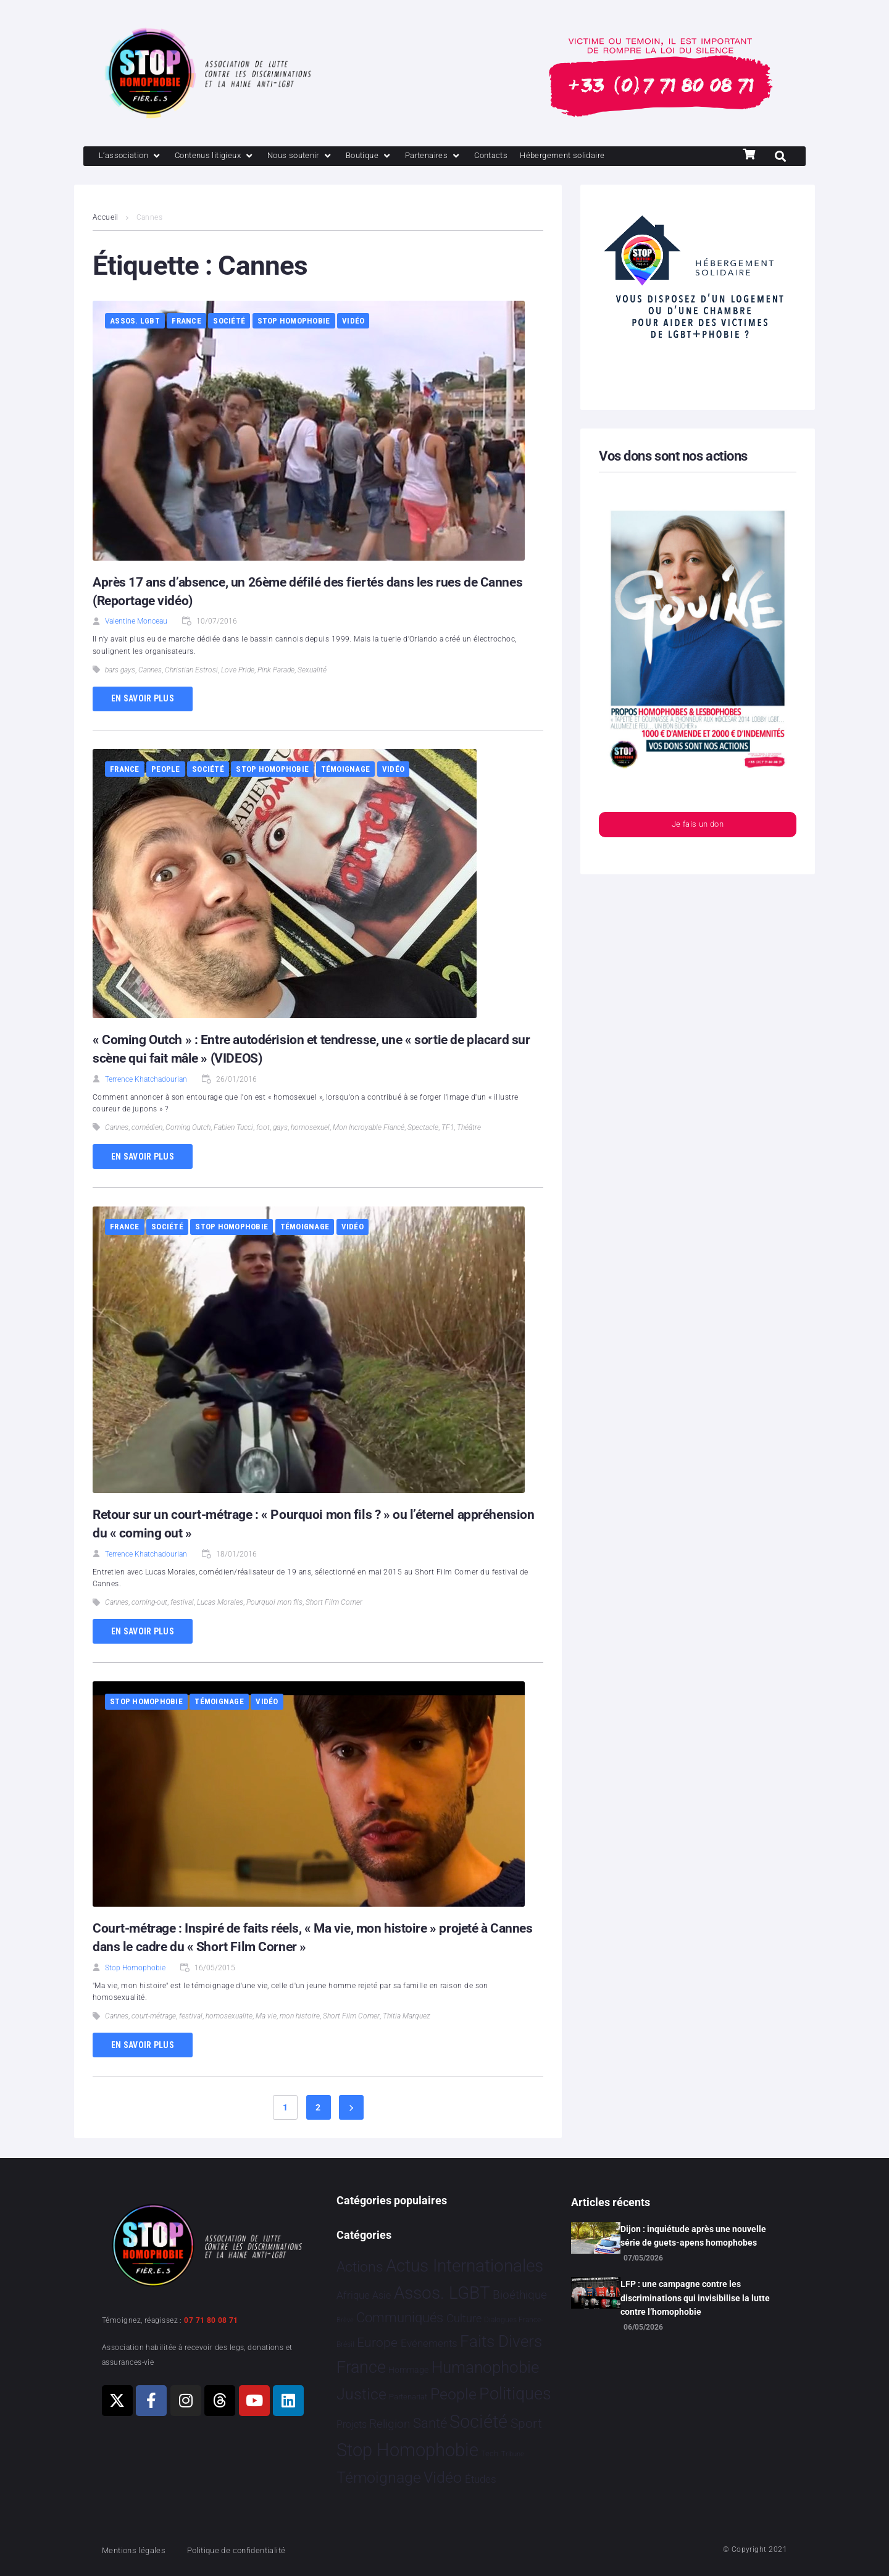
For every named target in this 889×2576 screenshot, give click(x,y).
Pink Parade (275, 671)
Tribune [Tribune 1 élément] (512, 2455)
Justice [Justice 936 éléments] (361, 2394)
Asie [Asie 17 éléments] (381, 2296)
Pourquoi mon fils (274, 1603)
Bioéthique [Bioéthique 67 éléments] (520, 2295)
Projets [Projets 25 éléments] (351, 2424)
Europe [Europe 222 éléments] (377, 2342)
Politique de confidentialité (252, 2550)
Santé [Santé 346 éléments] (430, 2423)
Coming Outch (188, 1128)
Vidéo (353, 322)
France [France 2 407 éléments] (361, 2367)
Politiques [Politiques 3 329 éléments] (515, 2394)
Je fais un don (697, 827)
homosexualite (229, 2017)
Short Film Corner (334, 1603)
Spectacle (422, 1128)
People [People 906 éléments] (453, 2394)
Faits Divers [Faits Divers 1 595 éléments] (501, 2341)
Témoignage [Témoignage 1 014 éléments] (378, 2478)
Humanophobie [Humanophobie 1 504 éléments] (485, 2367)
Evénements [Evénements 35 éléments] (429, 2343)
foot (263, 1128)
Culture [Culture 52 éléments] (464, 2318)
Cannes (150, 671)
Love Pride (237, 671)
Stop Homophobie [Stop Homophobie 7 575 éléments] (407, 2450)
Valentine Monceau (136, 622)
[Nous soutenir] (321, 156)
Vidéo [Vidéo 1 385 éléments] (443, 2478)
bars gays (120, 671)
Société (229, 322)
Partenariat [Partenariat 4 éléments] (408, 2396)
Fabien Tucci (233, 1128)
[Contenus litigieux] (227, 156)
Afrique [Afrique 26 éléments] (353, 2296)
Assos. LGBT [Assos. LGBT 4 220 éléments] (442, 2293)
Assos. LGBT (135, 322)
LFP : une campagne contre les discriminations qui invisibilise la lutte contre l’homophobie (695, 2298)
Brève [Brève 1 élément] (345, 2321)
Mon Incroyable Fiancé (368, 1128)
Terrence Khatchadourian (146, 1080)
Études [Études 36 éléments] (480, 2480)
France (186, 322)
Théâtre (469, 1128)
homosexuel (310, 1128)
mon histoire (300, 2017)
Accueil (106, 218)
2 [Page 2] (317, 2109)
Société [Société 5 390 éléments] (478, 2422)
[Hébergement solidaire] (611, 156)
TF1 (447, 1128)
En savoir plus (142, 700)
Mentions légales (138, 2550)
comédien (146, 1128)
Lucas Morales (220, 1603)
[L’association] (134, 156)
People (165, 770)
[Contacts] (531, 156)
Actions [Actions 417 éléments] (359, 2267)
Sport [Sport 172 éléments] (526, 2423)
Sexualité (312, 671)
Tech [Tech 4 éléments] (489, 2454)
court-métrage (153, 2017)
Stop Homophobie (293, 322)
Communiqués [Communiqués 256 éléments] (399, 2318)
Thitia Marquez (406, 2017)
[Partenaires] (467, 156)
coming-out (149, 1603)
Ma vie (266, 2017)
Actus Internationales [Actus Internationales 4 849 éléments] (464, 2266)
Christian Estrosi (191, 671)
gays (280, 1128)
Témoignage (345, 770)
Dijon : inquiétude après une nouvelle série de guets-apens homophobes (693, 2236)
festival (182, 1603)
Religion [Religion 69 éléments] (389, 2424)
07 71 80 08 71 (211, 2320)
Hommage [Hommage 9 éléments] (408, 2370)
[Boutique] (397, 156)
